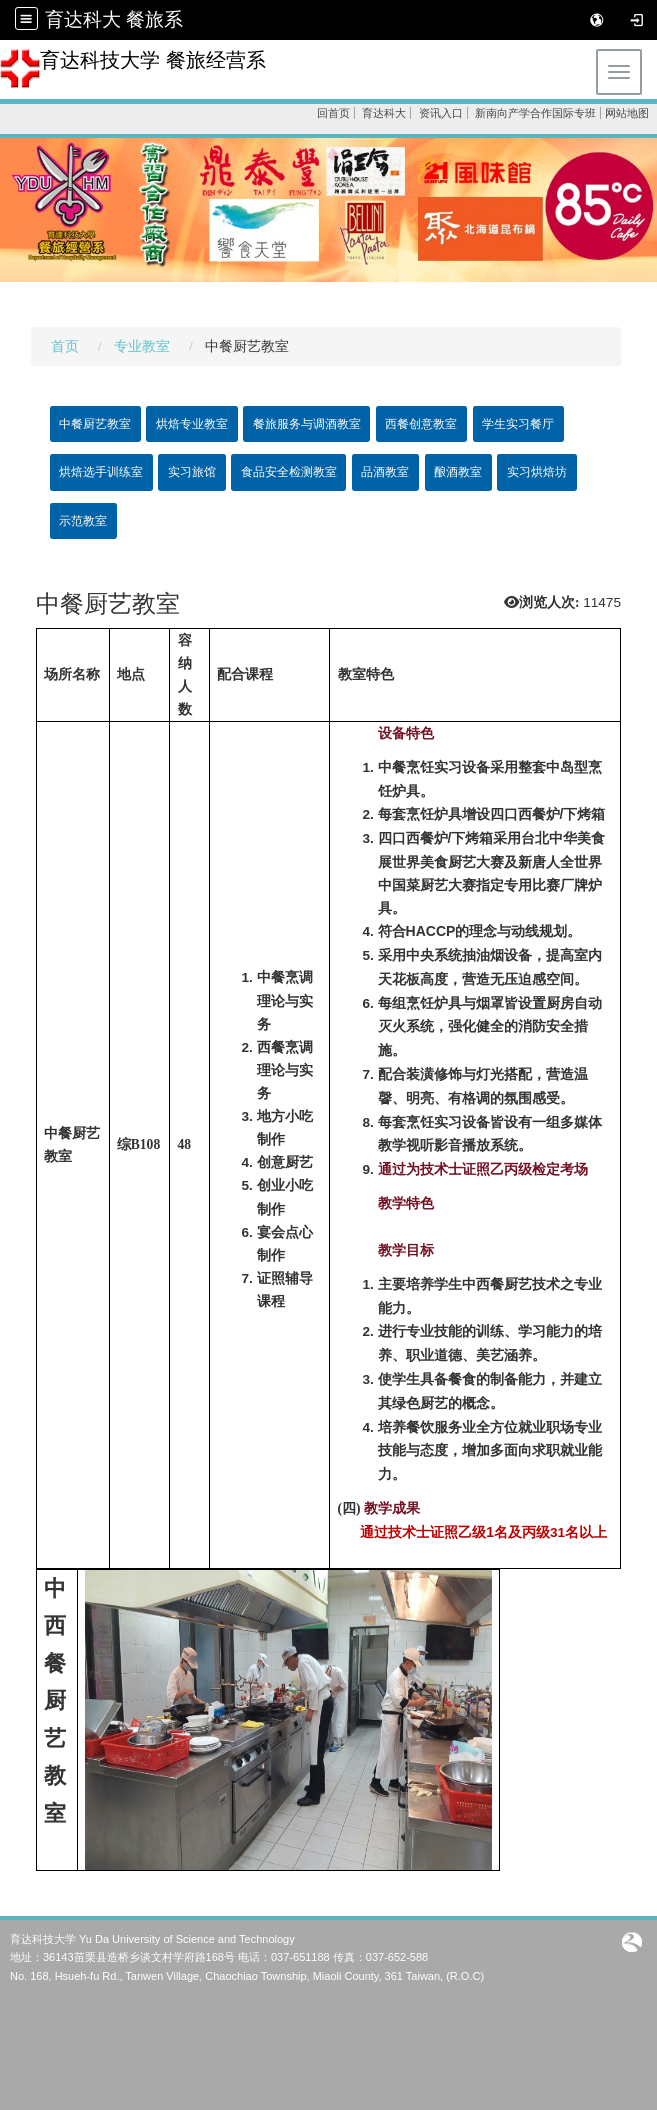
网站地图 (627, 113)
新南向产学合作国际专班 (535, 113)
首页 (65, 346)
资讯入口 (441, 113)
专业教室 (142, 346)
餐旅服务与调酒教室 (307, 424)
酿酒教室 (458, 472)
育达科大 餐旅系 (114, 19)
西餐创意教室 (421, 424)
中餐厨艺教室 (95, 424)
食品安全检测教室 (289, 472)
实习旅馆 (192, 472)
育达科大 (384, 113)
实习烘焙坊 (537, 472)
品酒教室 (385, 472)
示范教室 (83, 521)
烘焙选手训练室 (101, 472)
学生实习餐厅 (518, 424)
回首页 (333, 113)
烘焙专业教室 (192, 424)
